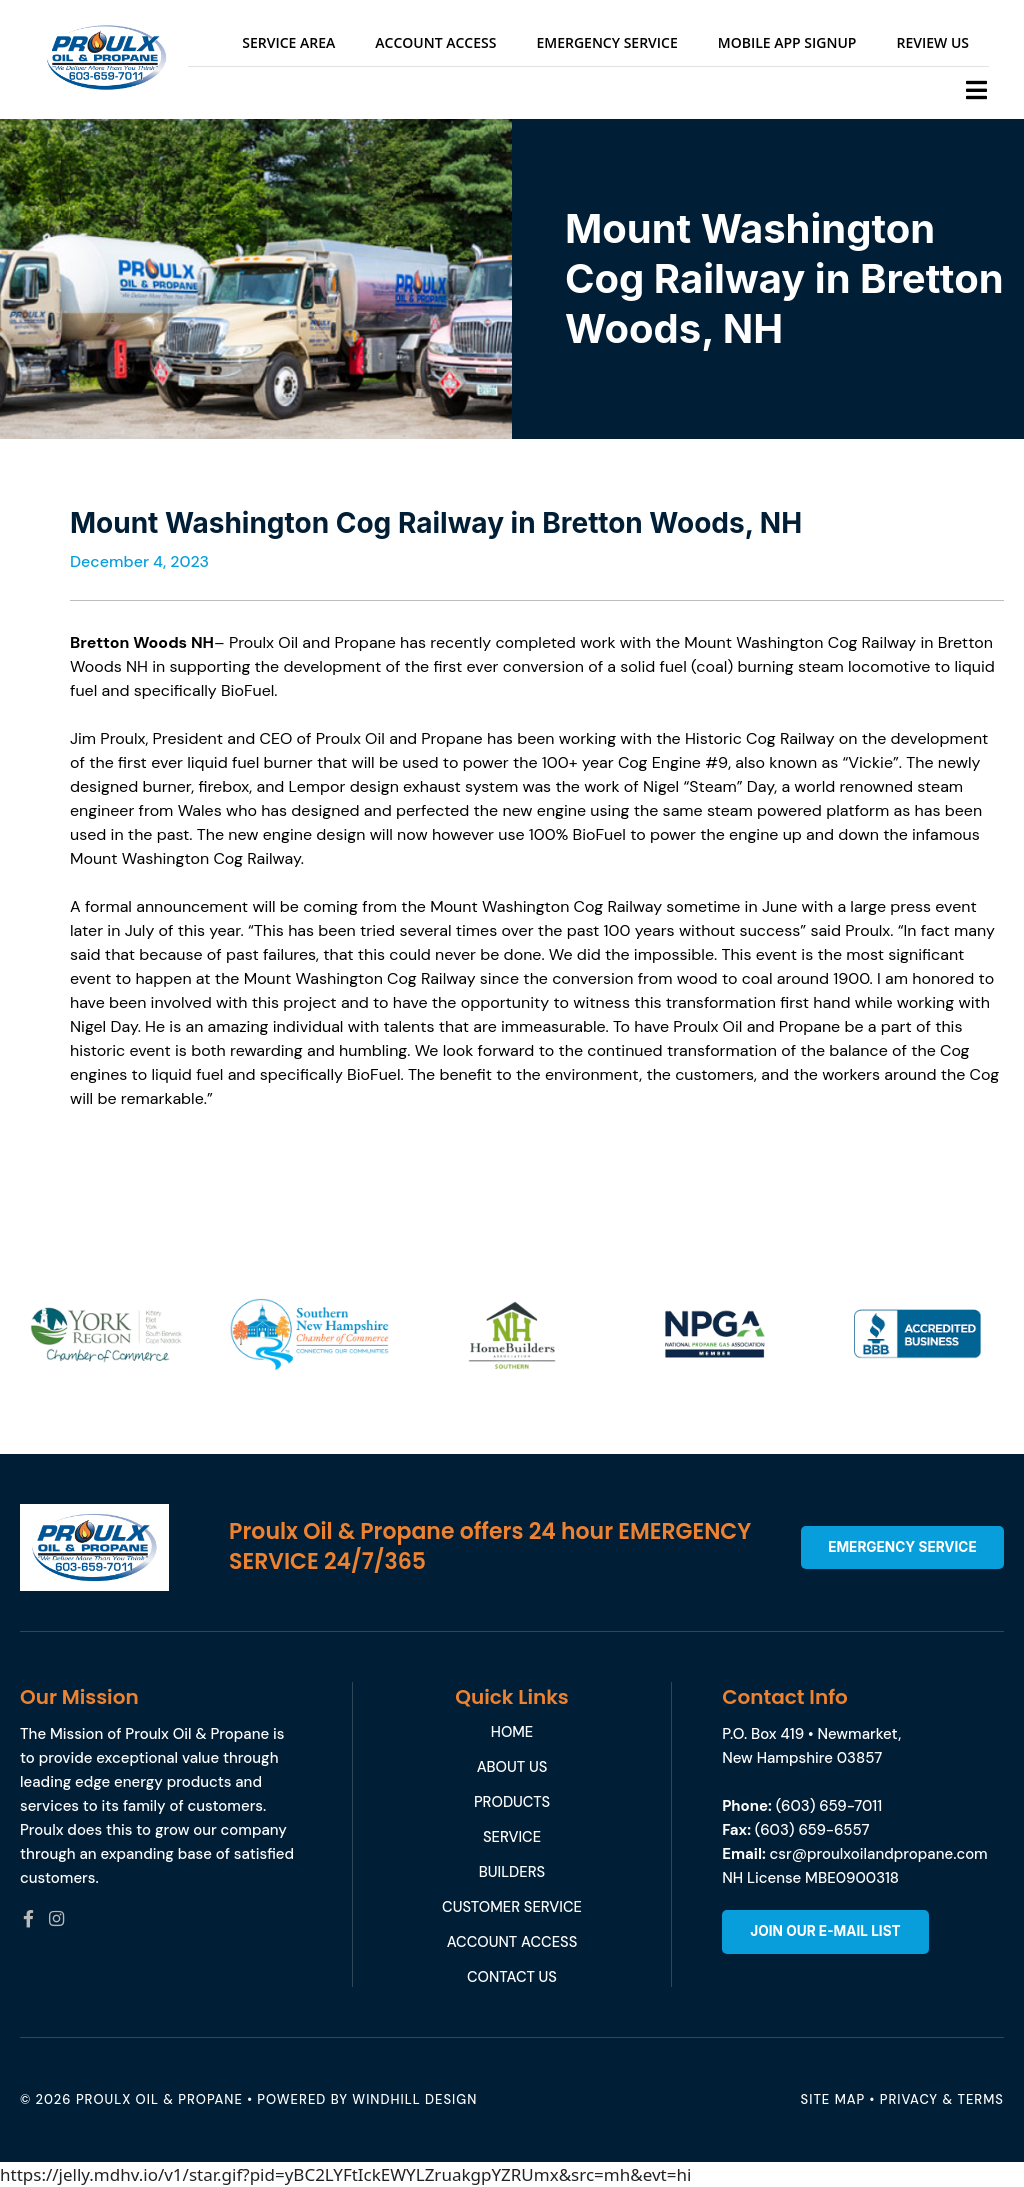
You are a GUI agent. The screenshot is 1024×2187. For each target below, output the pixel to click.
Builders (512, 1872)
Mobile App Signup (787, 42)
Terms (981, 2099)
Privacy (909, 2099)
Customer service (512, 1907)
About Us (512, 1767)
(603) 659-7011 (829, 1806)
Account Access (435, 42)
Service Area (288, 42)
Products (512, 1802)
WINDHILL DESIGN (414, 2099)
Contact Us (512, 1977)
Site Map (833, 2099)
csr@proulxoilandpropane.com (879, 1854)
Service (511, 1837)
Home (511, 1732)
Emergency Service (606, 42)
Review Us (932, 42)
